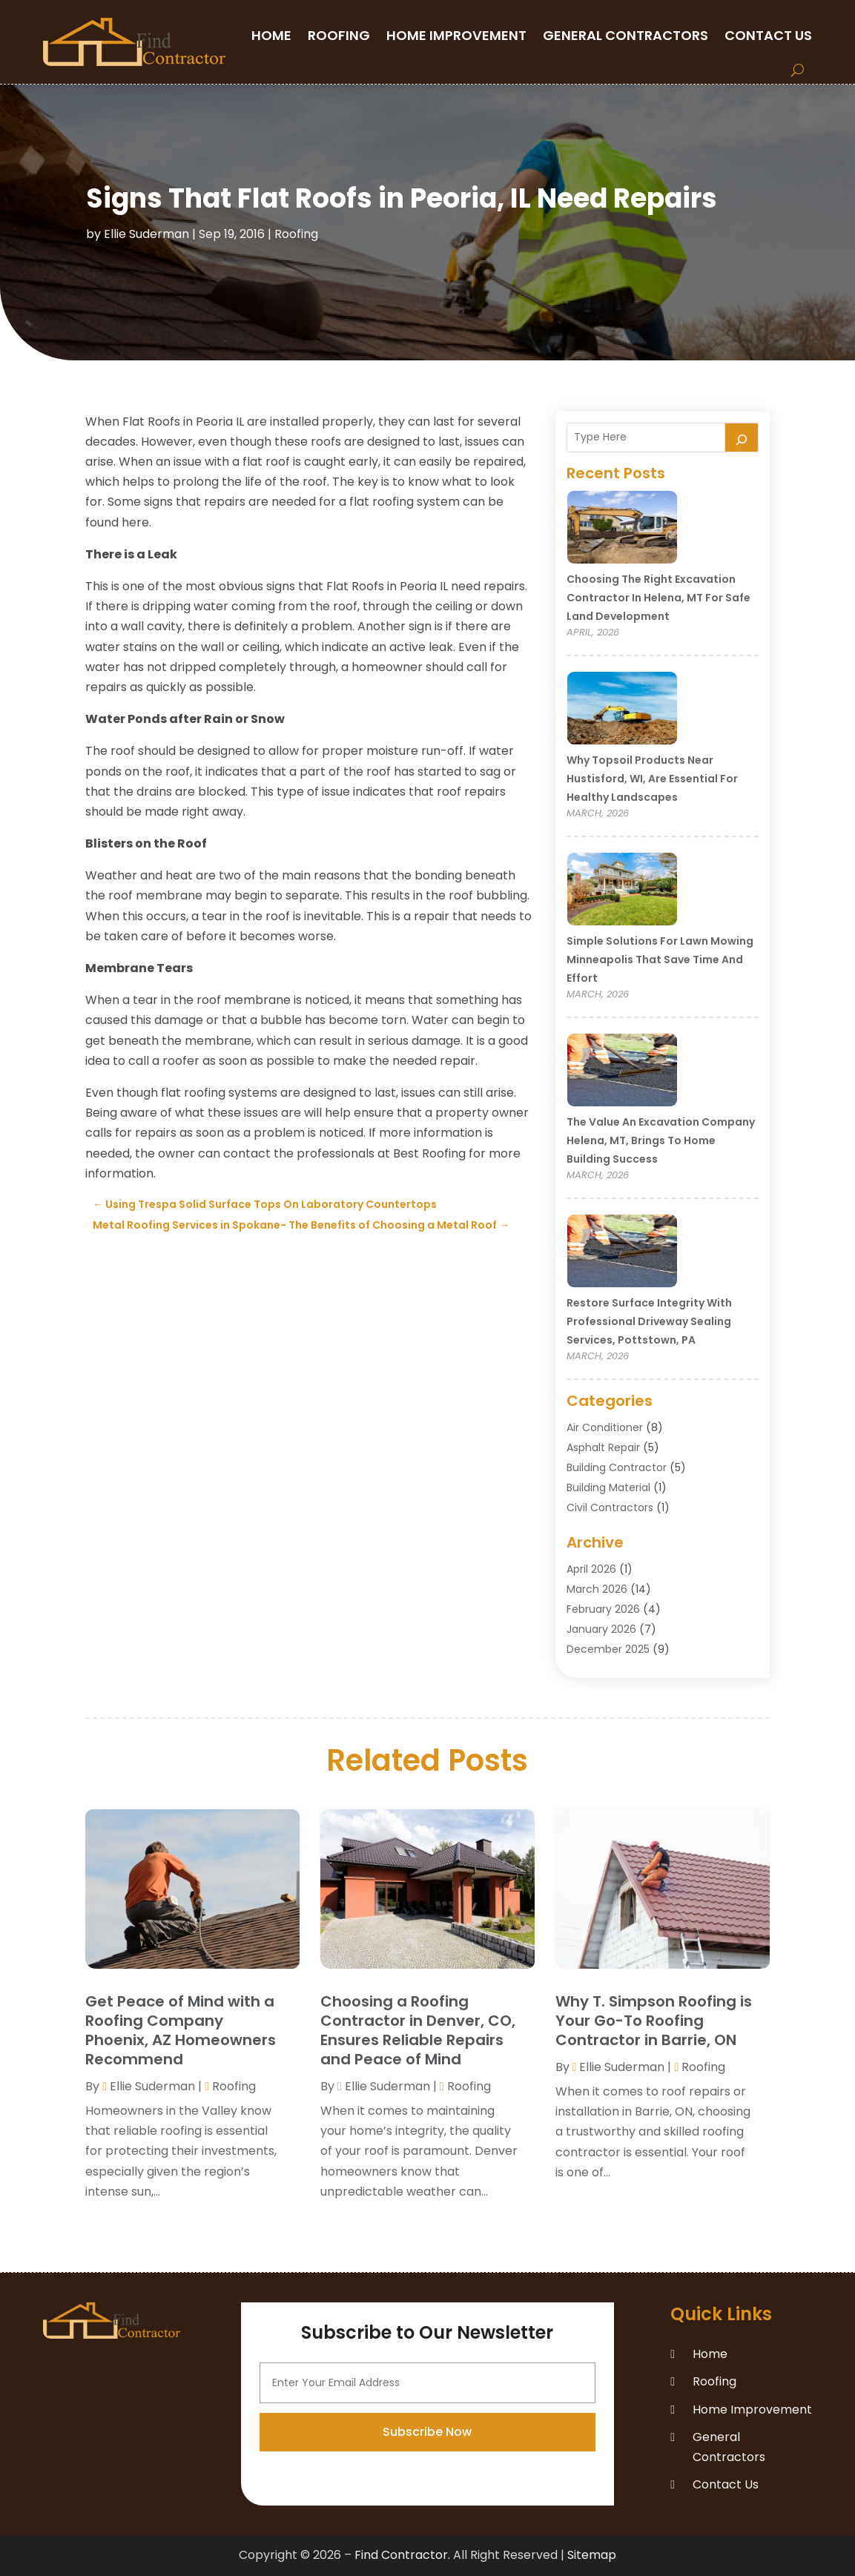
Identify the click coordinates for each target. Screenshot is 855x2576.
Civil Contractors (610, 1507)
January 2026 (601, 1629)
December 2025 (608, 1649)
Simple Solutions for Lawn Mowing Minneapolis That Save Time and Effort (660, 959)
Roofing (339, 35)
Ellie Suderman (146, 233)
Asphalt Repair (603, 1447)
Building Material (608, 1487)
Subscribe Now (427, 2542)
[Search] (741, 437)
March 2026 (597, 1589)
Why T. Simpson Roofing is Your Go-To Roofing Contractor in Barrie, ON (653, 2020)
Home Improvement (456, 35)
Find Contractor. (402, 2554)
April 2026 (591, 1569)
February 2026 (603, 1609)
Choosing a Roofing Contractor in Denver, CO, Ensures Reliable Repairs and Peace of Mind (417, 2030)
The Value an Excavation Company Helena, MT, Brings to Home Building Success (661, 1140)
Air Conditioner (605, 1427)
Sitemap (591, 2554)
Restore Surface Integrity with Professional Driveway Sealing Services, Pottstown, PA (649, 1321)
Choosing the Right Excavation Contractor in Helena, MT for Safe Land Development (658, 598)
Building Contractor (617, 1467)
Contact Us (768, 35)
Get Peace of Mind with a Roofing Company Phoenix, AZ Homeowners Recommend (180, 2030)
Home (271, 35)
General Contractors (625, 35)
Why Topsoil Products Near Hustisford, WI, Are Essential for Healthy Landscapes (652, 779)
